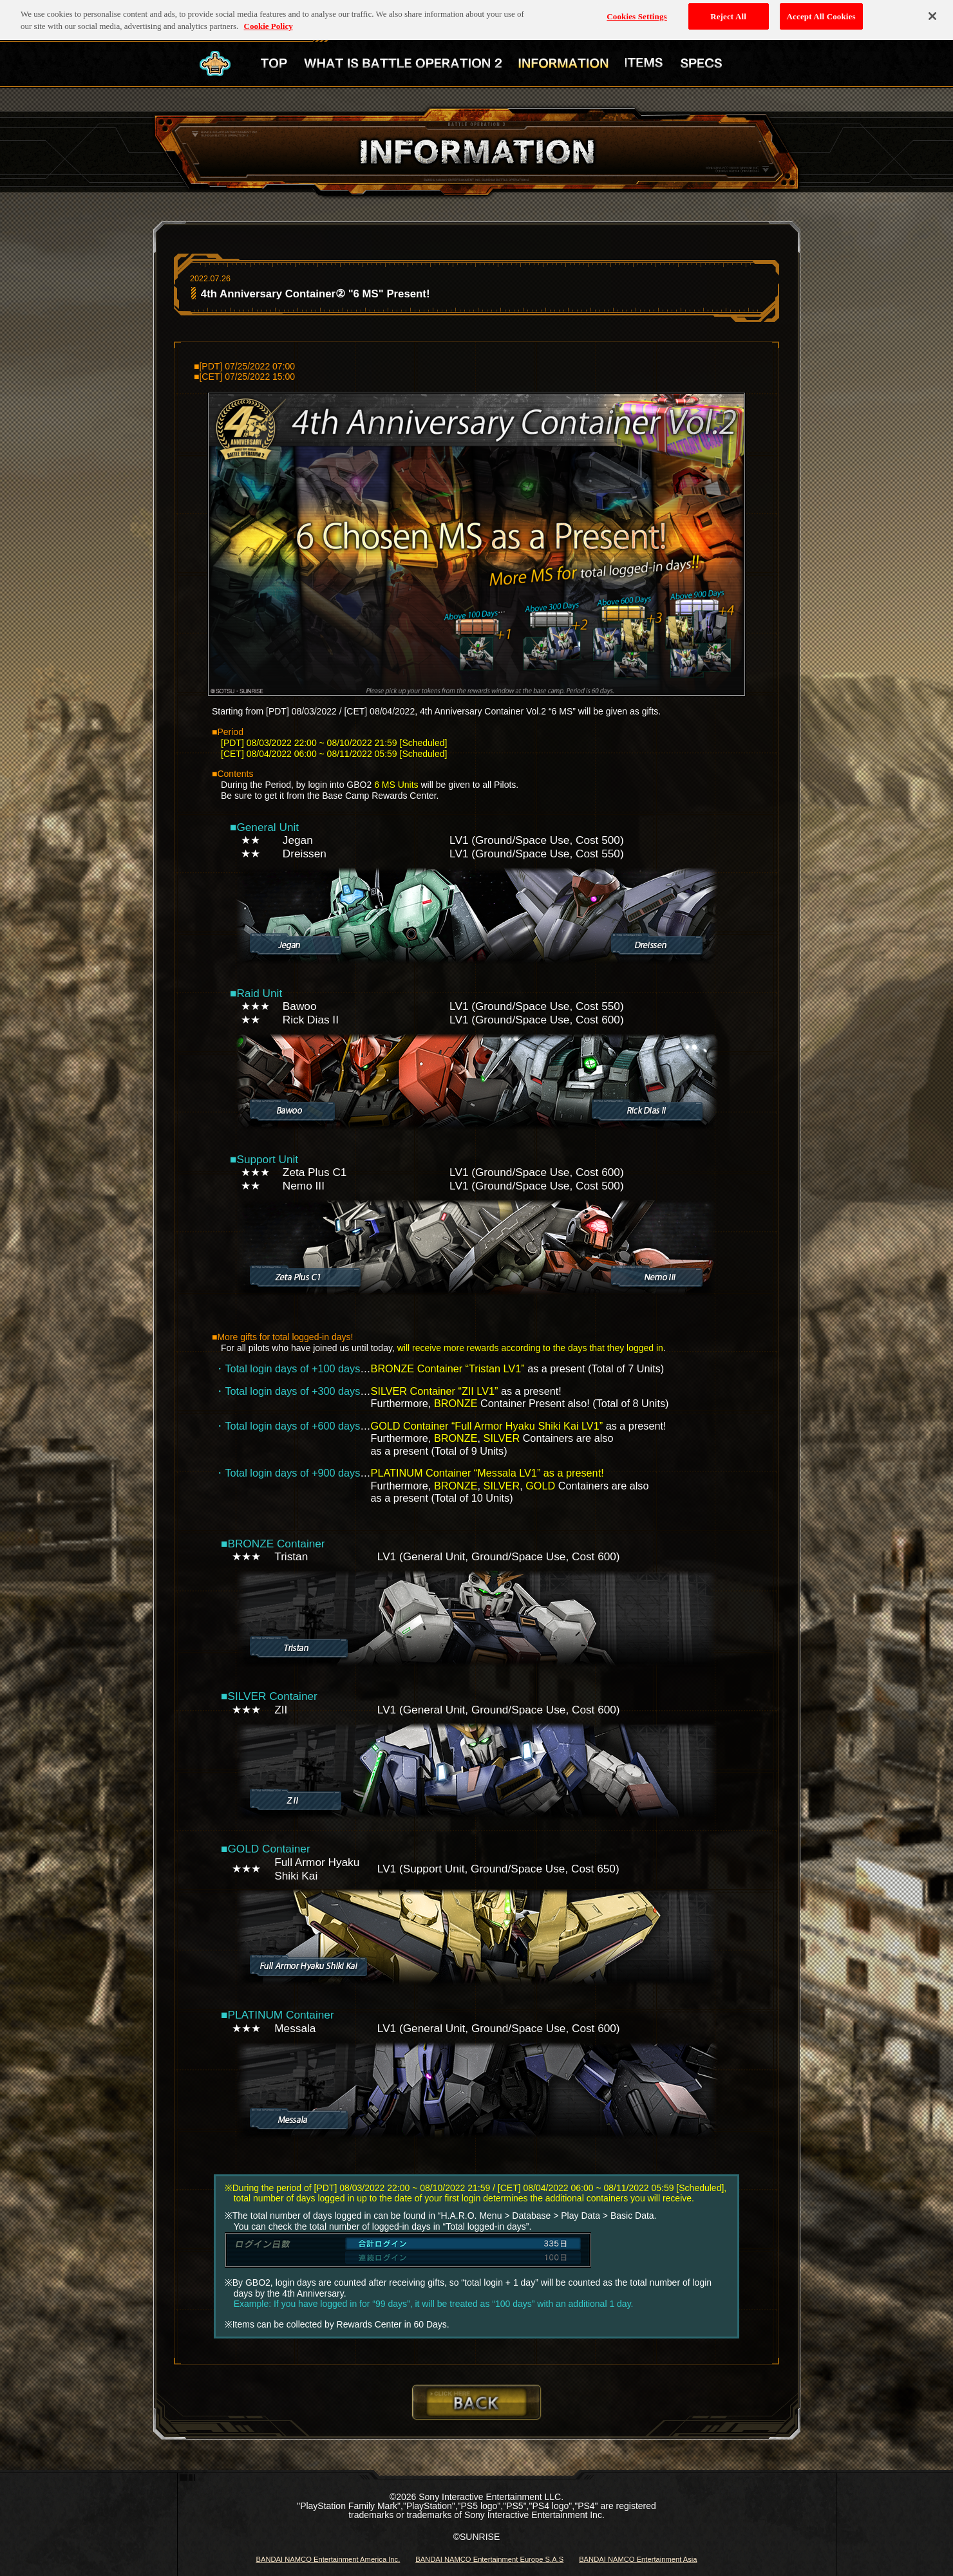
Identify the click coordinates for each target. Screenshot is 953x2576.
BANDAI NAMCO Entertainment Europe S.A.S (489, 2559)
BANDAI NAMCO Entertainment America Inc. (328, 2559)
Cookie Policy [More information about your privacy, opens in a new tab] (268, 19)
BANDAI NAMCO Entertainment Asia (638, 2559)
